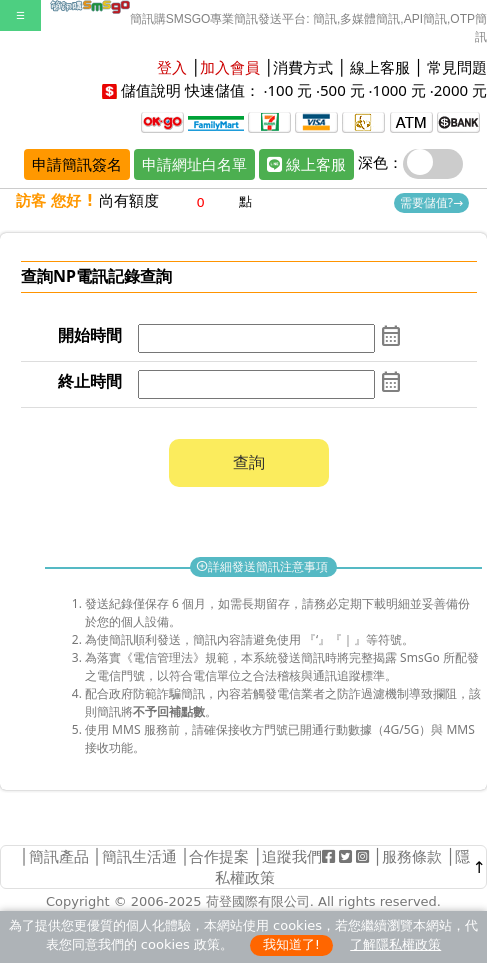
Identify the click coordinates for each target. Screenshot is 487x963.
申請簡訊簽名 (77, 164)
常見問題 (457, 67)
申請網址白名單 (194, 164)
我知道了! (291, 944)
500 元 (342, 90)
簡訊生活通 (139, 856)
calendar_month (391, 336)
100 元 (289, 90)
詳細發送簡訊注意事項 (263, 566)
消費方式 (303, 67)
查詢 (249, 462)
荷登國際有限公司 (258, 901)
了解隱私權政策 (395, 944)
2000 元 (460, 90)
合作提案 (219, 856)
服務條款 (412, 856)
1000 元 (399, 90)
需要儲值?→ (431, 202)
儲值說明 (151, 90)
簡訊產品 (59, 856)
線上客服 (380, 67)
